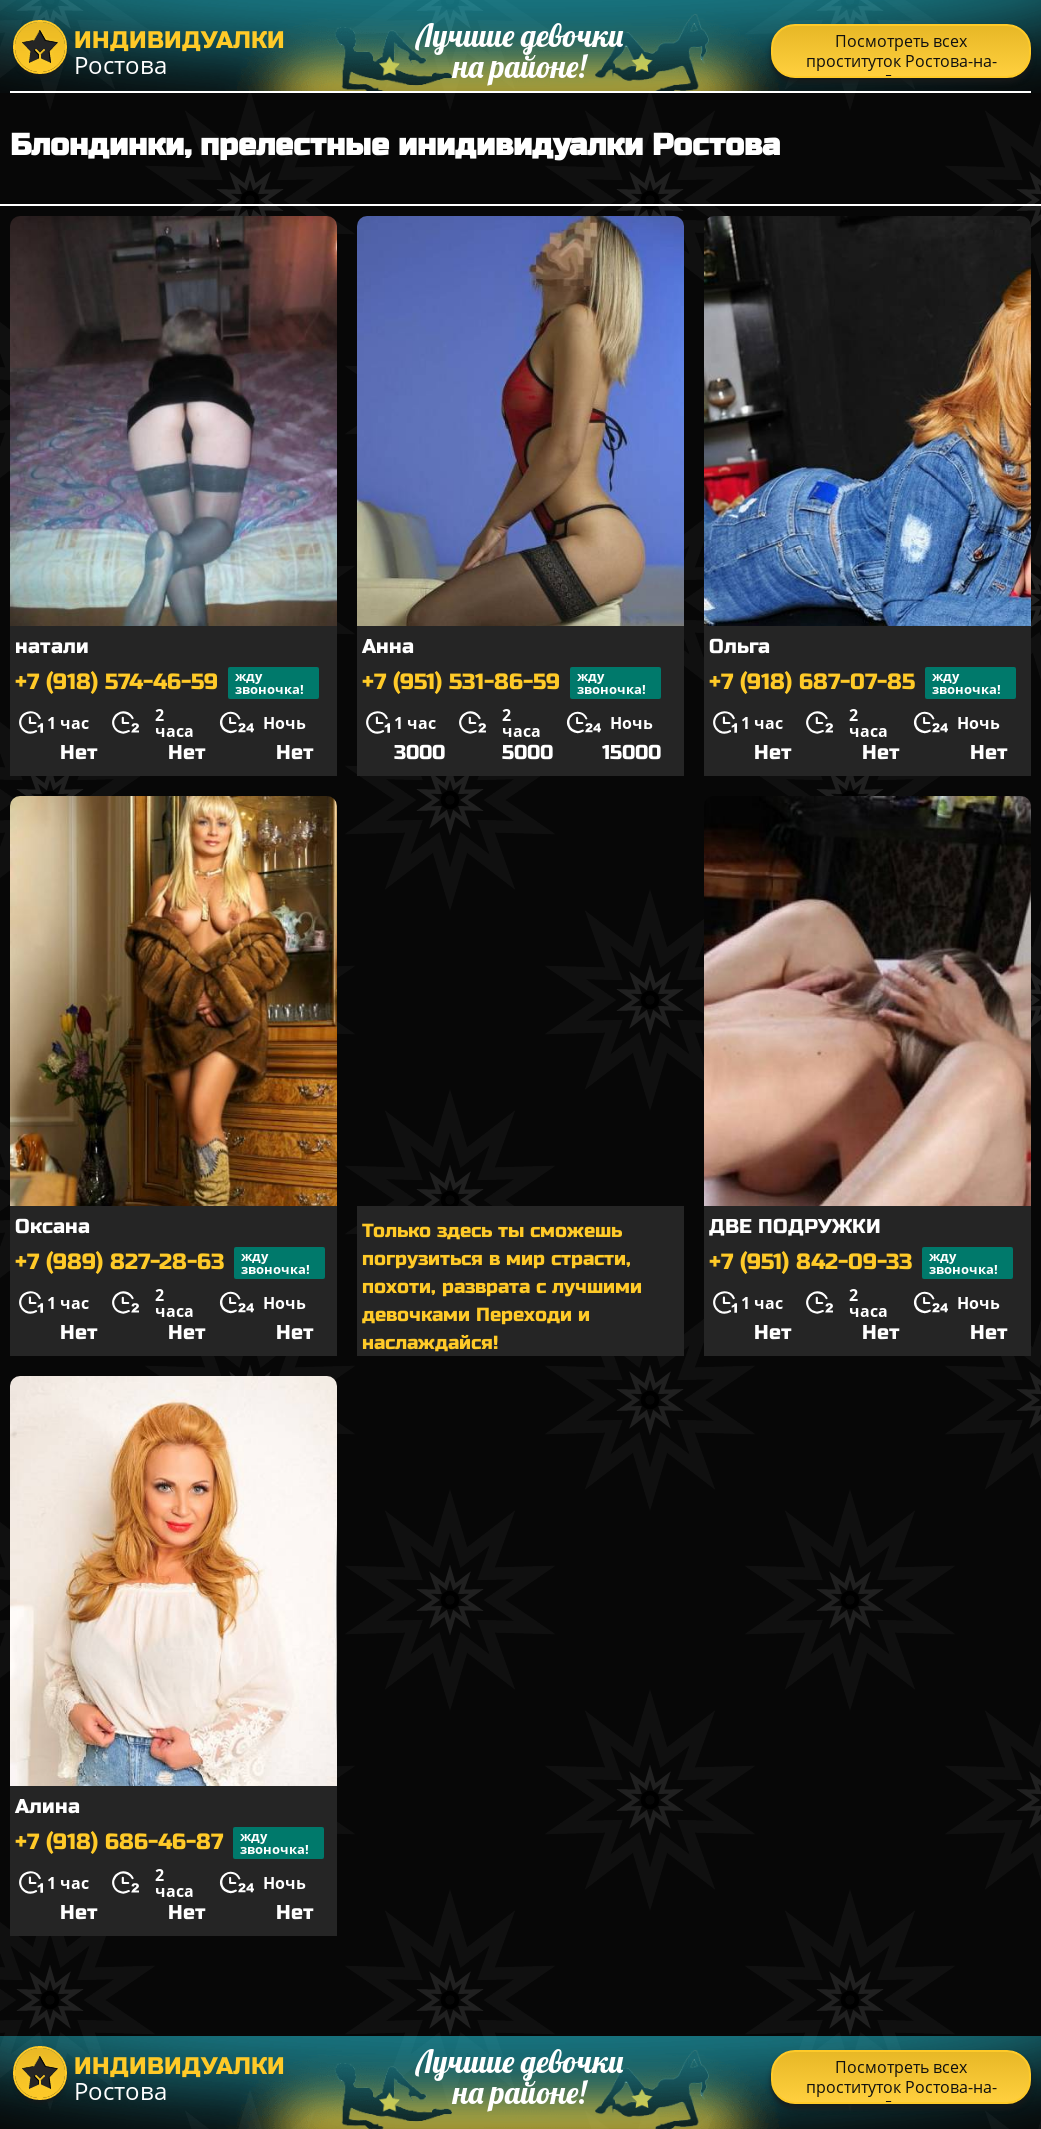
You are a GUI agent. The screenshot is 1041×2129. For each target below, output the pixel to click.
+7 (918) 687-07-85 (862, 683)
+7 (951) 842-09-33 (861, 1263)
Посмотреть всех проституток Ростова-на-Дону (901, 54)
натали (52, 646)
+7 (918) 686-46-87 (169, 1843)
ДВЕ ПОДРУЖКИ (795, 1226)
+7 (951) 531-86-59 (511, 683)
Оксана (52, 1226)
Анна (388, 646)
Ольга (739, 646)
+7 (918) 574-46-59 (167, 683)
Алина (47, 1806)
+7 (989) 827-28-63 (170, 1263)
